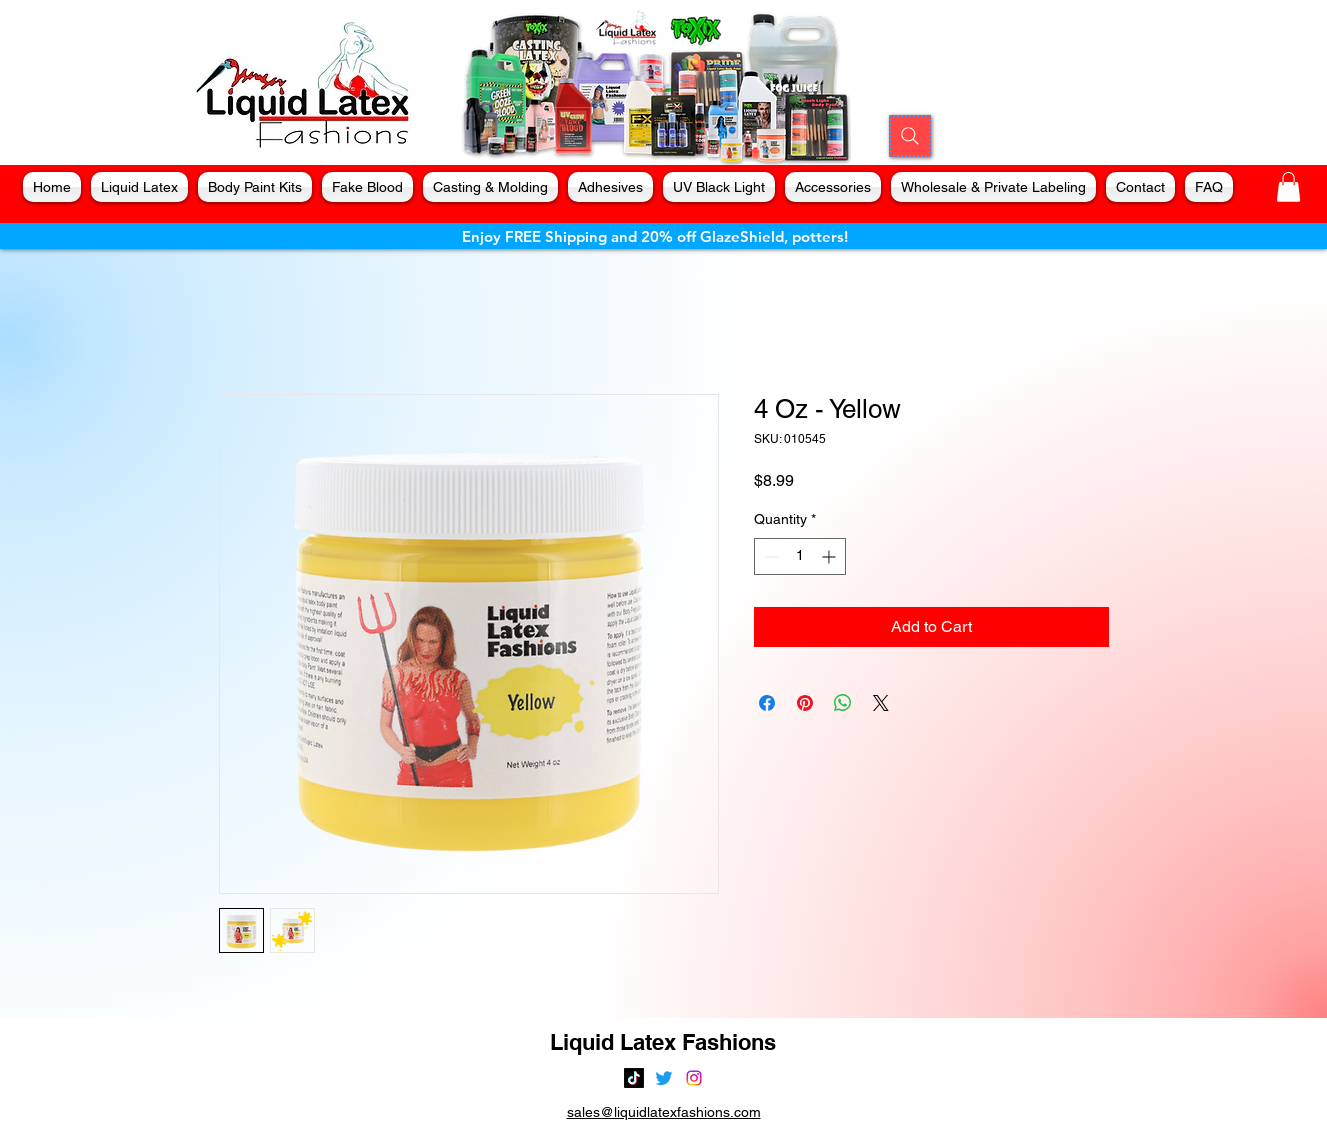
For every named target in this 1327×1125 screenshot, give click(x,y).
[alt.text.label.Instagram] (694, 1078)
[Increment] (830, 556)
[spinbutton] (800, 556)
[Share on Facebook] (767, 703)
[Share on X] (881, 703)
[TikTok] (634, 1078)
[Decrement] (769, 556)
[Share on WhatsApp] (843, 703)
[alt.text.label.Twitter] (664, 1078)
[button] (1288, 187)
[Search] (910, 136)
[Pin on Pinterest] (805, 703)
